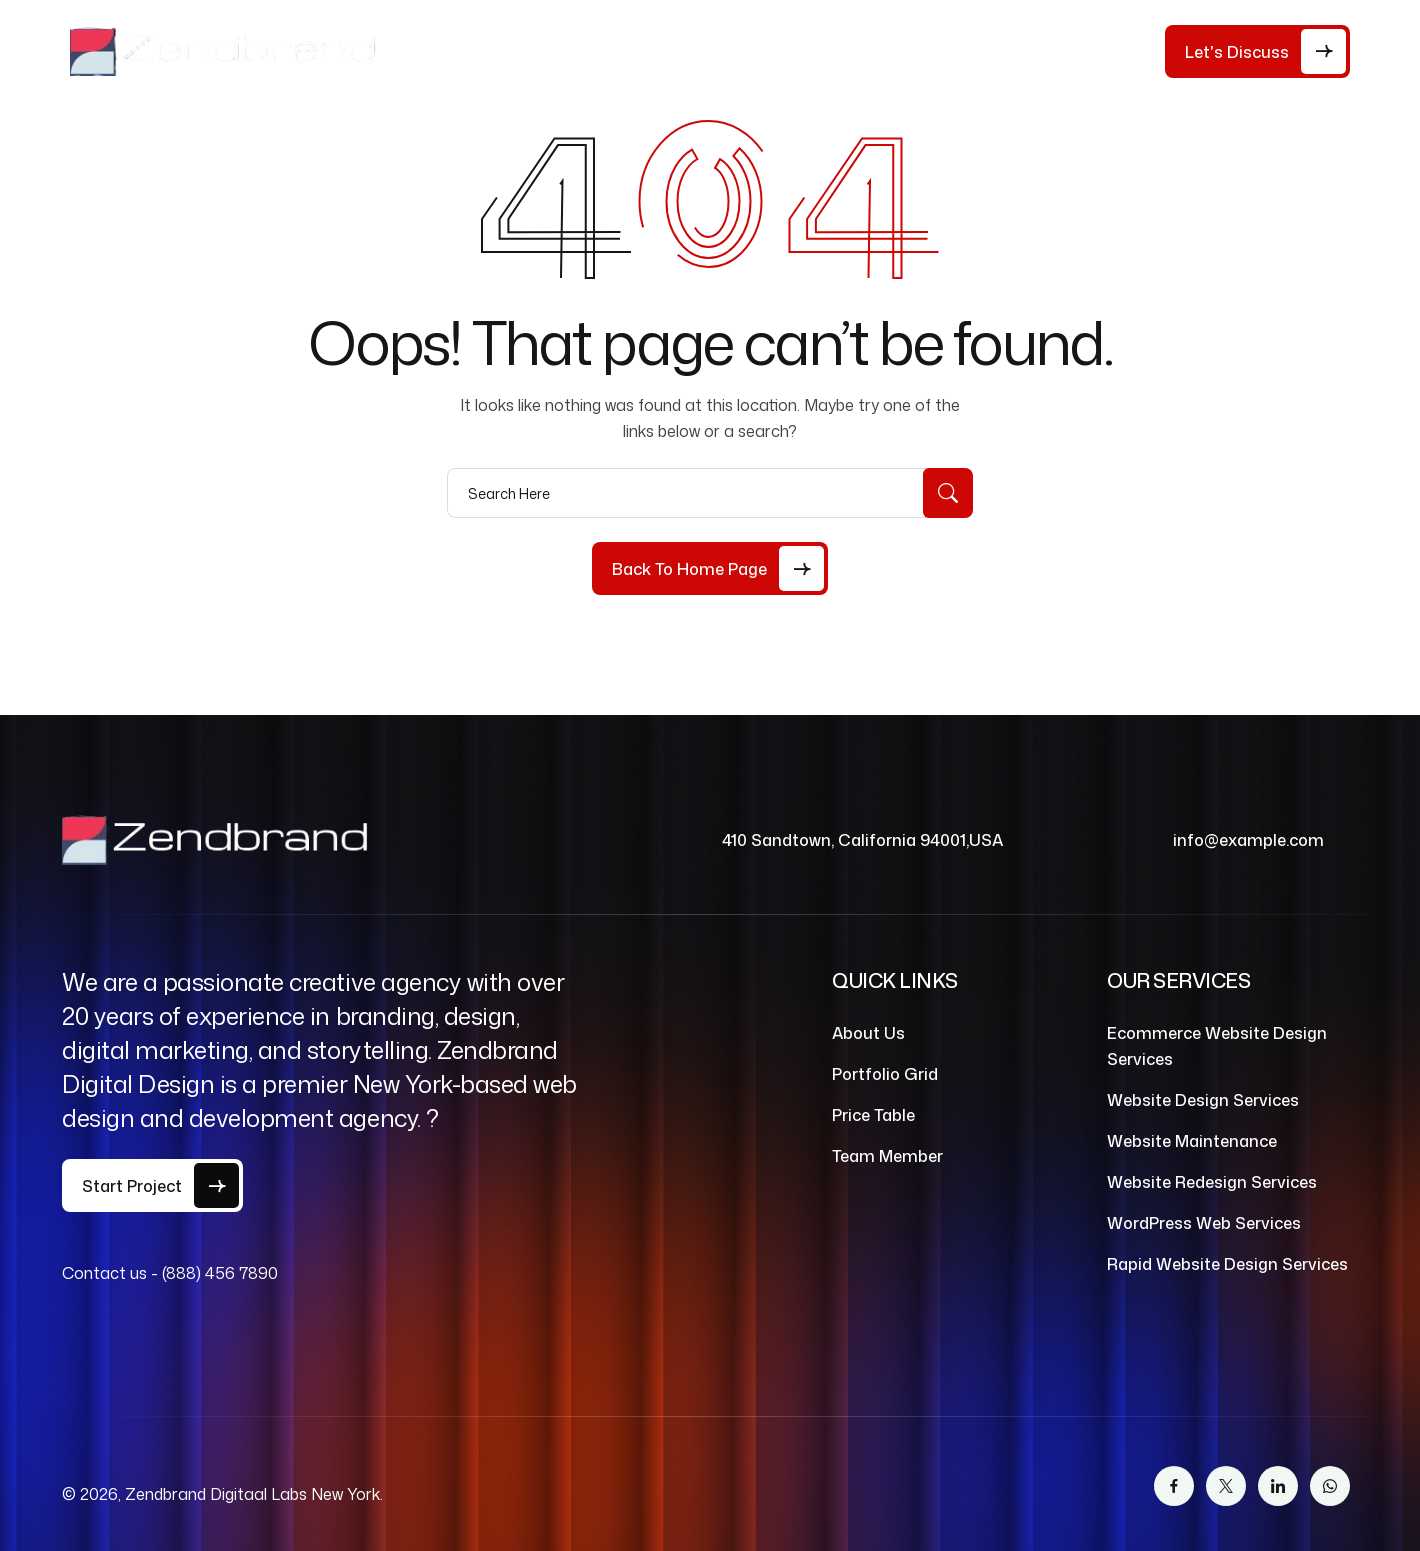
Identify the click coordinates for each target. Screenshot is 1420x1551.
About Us (552, 51)
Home (460, 51)
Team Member (887, 1156)
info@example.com (1248, 840)
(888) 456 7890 (220, 1273)
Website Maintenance (1192, 1141)
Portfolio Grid (885, 1074)
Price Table (666, 51)
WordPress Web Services (1204, 1223)
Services (779, 51)
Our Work (907, 51)
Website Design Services (1203, 1100)
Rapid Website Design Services (1227, 1264)
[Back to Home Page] (710, 568)
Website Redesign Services (1212, 1182)
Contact (1017, 51)
